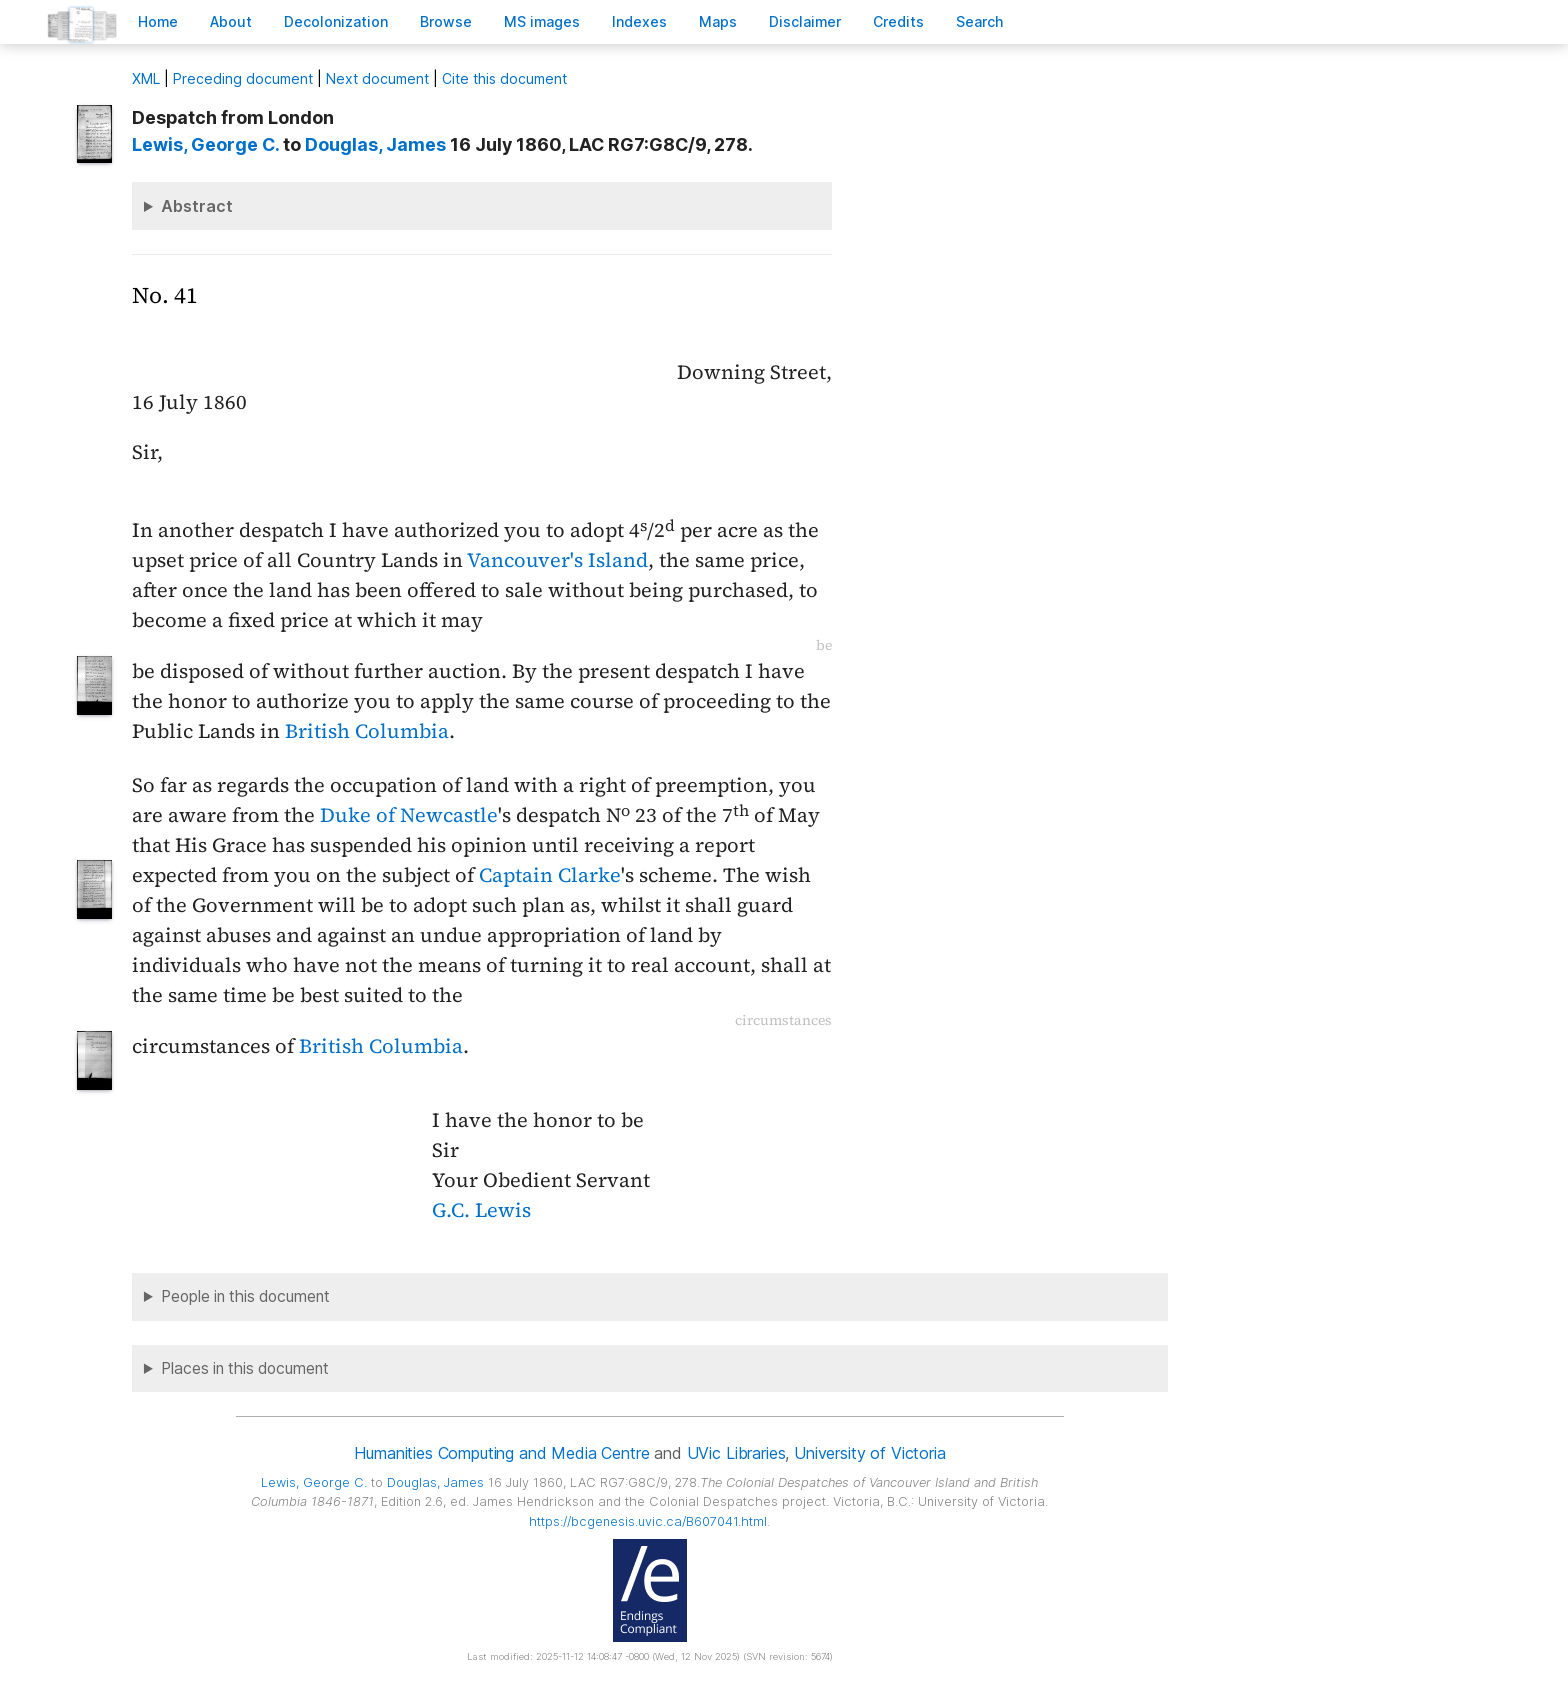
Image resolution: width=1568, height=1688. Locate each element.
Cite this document (504, 78)
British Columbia (367, 731)
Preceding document (243, 78)
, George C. (205, 144)
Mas (718, 21)
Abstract (197, 206)
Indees (639, 21)
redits (898, 21)
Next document (377, 78)
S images (542, 21)
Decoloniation (336, 21)
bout (231, 21)
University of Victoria (869, 1453)
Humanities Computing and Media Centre (501, 1453)
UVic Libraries (736, 1453)
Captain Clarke (550, 875)
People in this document (245, 1296)
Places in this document (245, 1368)
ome (158, 21)
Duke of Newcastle (409, 815)
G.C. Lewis (481, 1210)
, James (375, 144)
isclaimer (805, 21)
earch (980, 21)
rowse (446, 21)
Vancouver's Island (557, 560)
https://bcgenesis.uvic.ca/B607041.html (648, 1521)
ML (146, 78)
